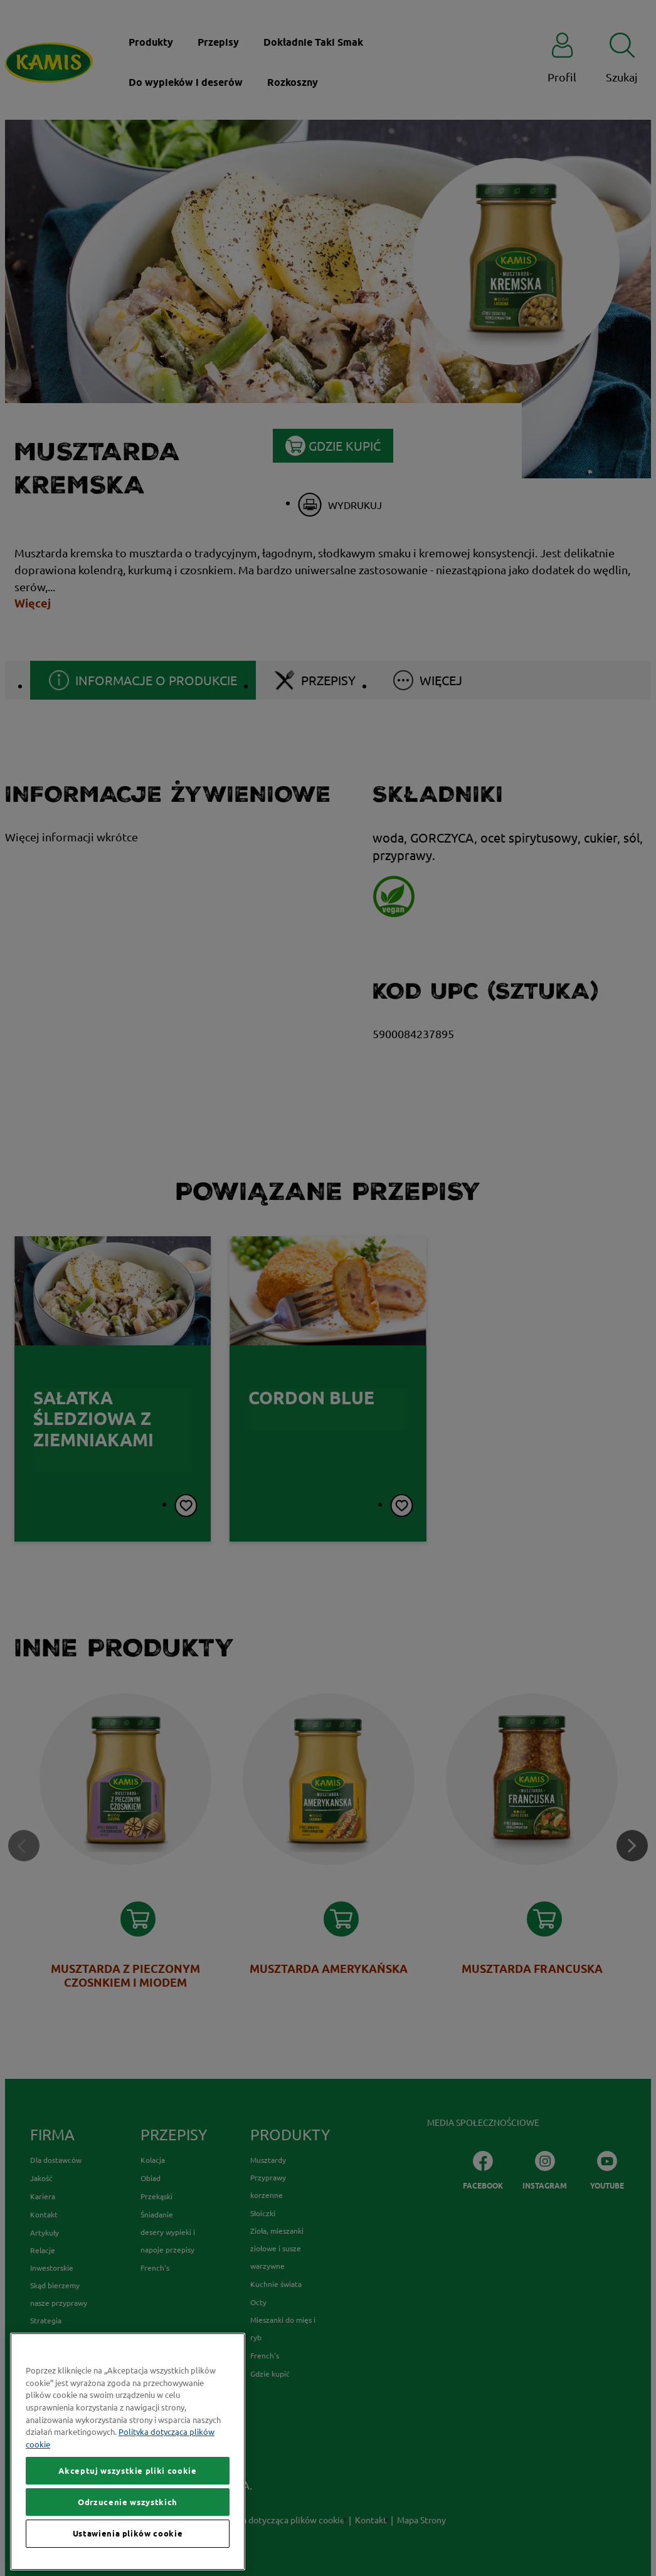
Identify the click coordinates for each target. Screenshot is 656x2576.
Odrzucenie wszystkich (127, 2555)
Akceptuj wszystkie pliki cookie (127, 2523)
